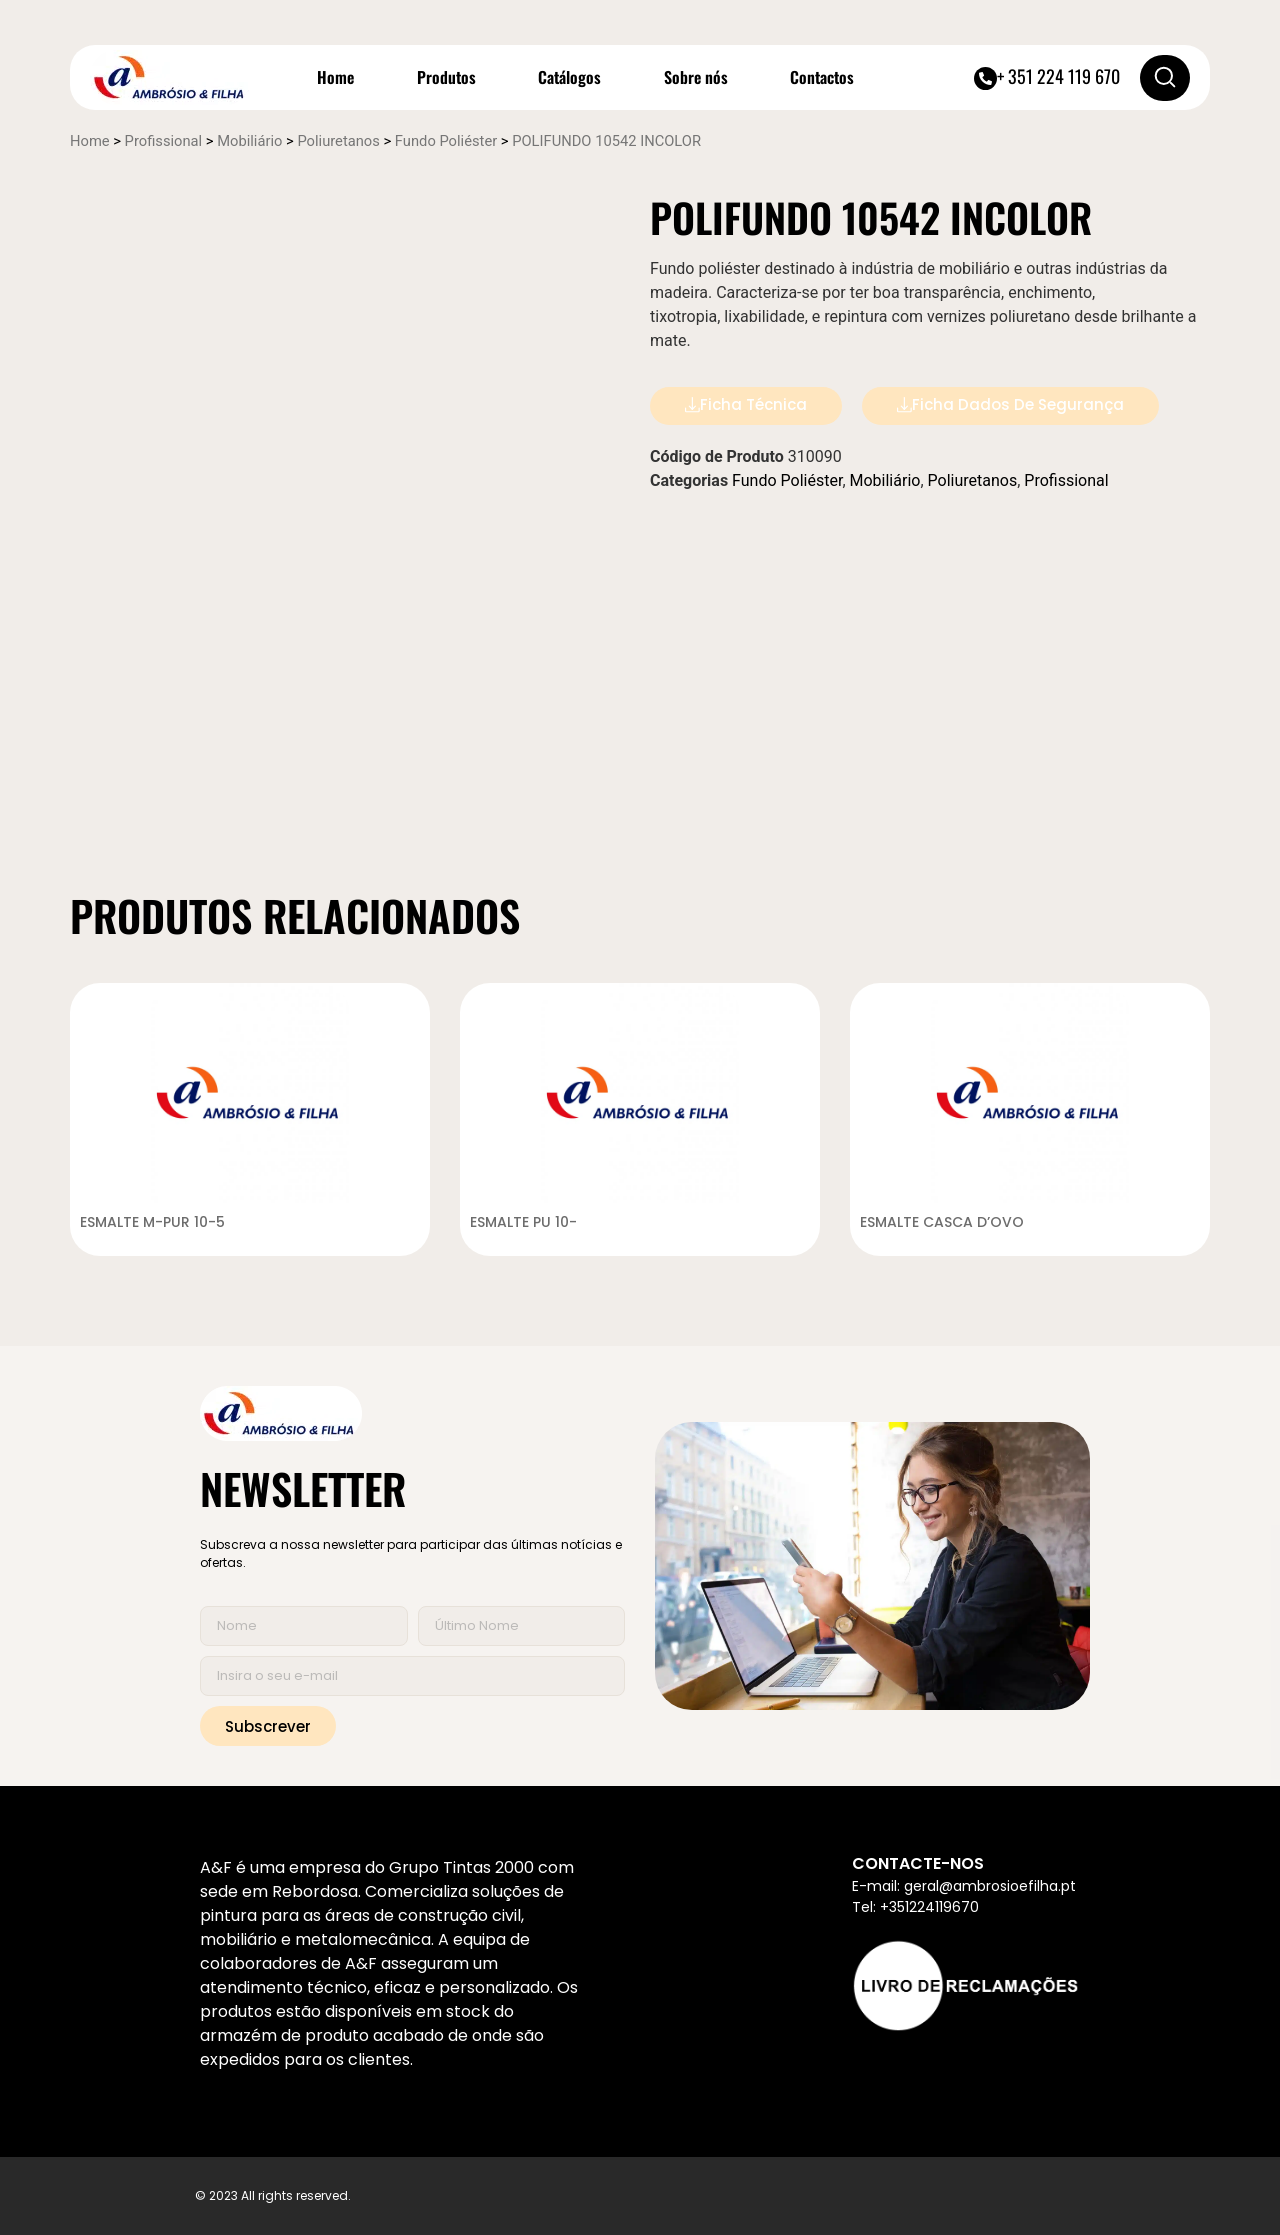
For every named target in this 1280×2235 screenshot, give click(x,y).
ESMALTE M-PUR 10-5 (153, 1222)
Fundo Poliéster (446, 141)
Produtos (446, 77)
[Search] (1165, 78)
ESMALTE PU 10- (524, 1222)
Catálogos (569, 77)
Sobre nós (696, 77)
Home (335, 77)
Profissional (164, 141)
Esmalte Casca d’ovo (942, 1222)
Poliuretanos (338, 141)
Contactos (822, 77)
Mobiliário (249, 141)
